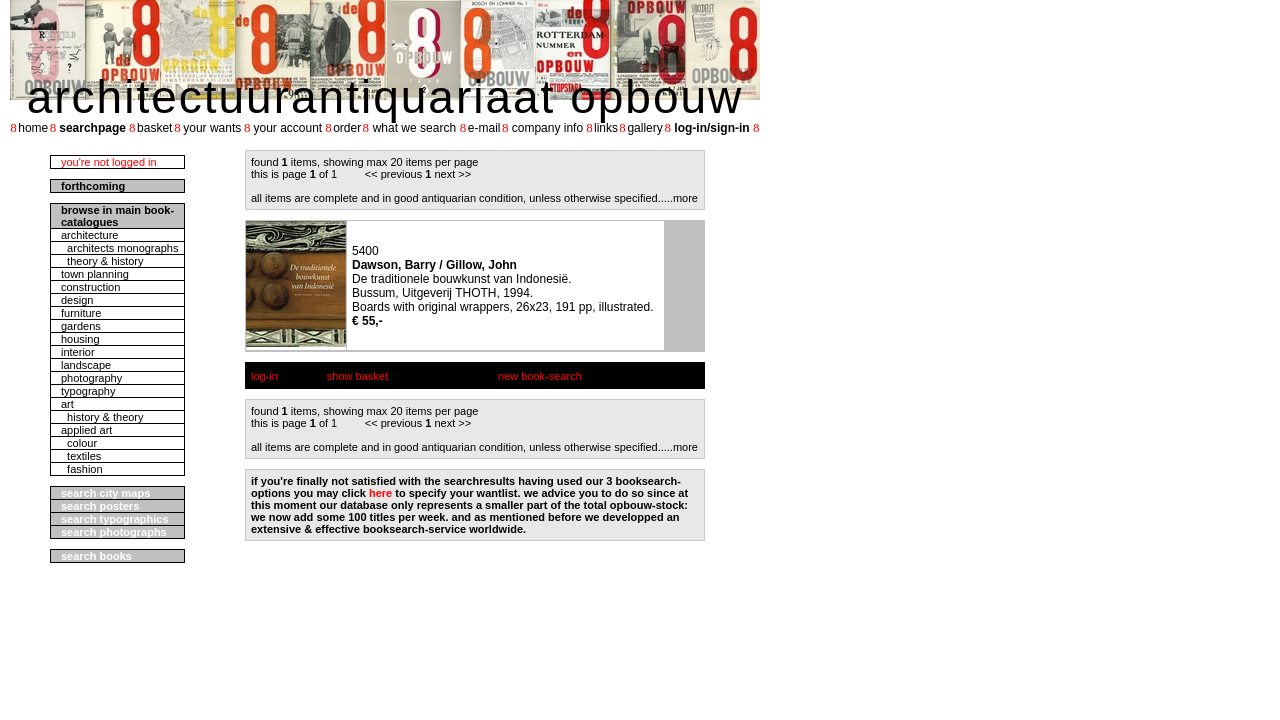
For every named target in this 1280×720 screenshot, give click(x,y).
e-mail (484, 128)
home (33, 128)
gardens (81, 326)
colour (79, 443)
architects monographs (119, 248)
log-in (264, 376)
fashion (82, 469)
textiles (81, 456)
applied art (86, 430)
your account (287, 128)
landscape (86, 365)
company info (547, 128)
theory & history (102, 261)
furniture (81, 313)
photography (91, 378)
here (380, 493)
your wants (212, 128)
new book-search (540, 376)
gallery (644, 128)
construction (90, 287)
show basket (357, 376)
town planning (95, 274)
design (77, 300)
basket (154, 128)
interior (78, 352)
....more (679, 198)
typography (88, 391)
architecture (89, 235)
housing (80, 339)
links (606, 128)
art (67, 404)
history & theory (102, 417)
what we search (414, 128)
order (347, 128)
